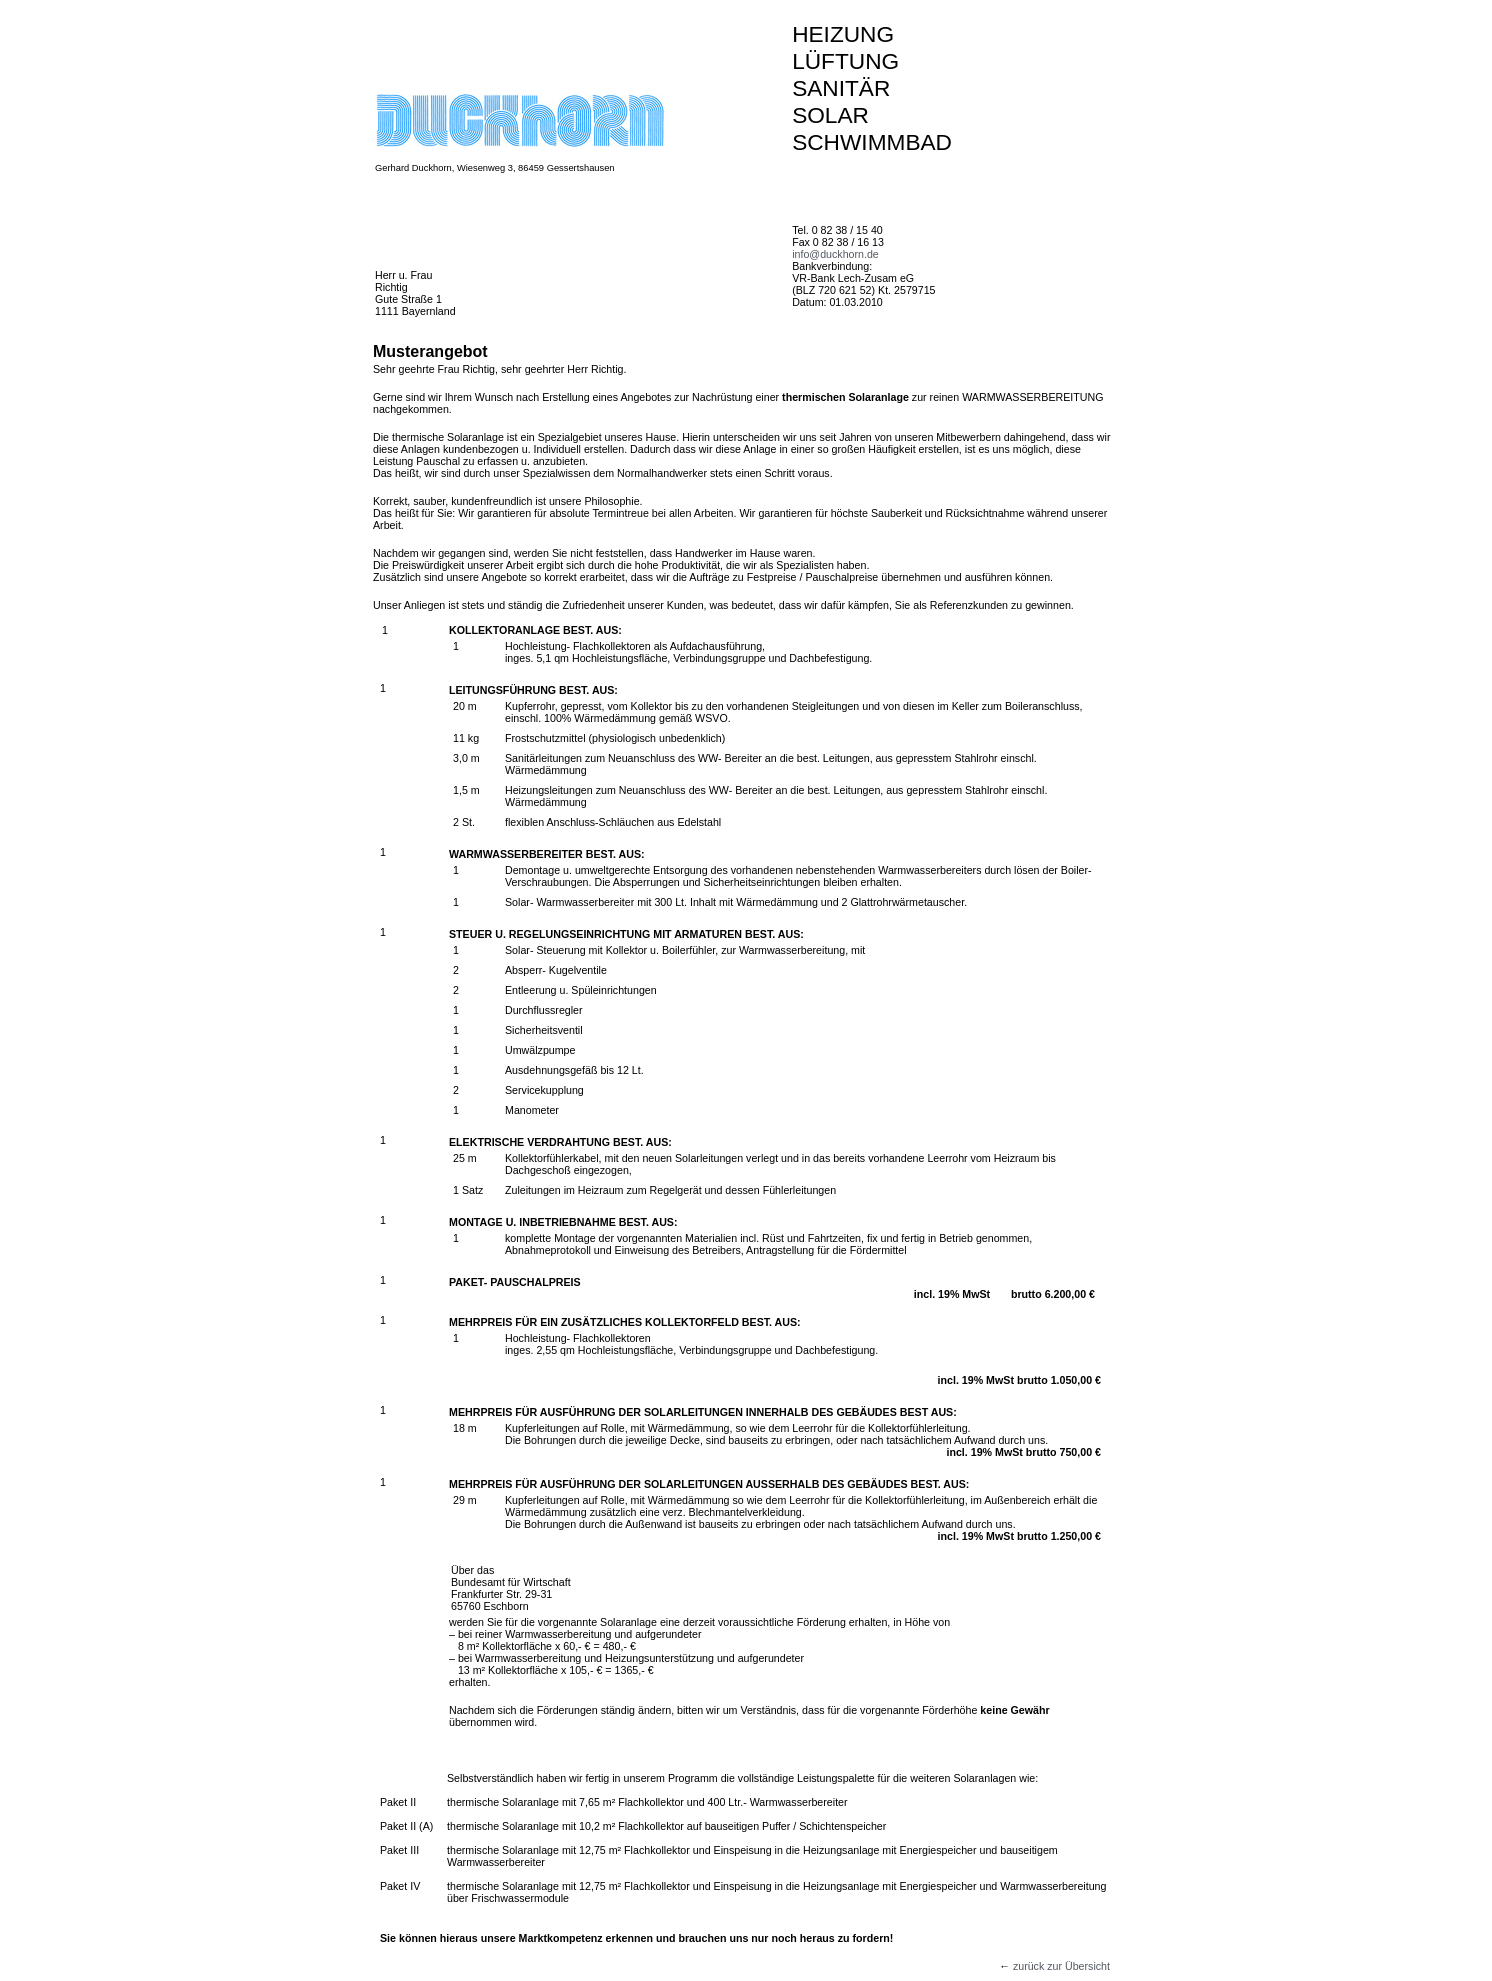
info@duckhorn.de (835, 254)
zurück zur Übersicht (1061, 1966)
